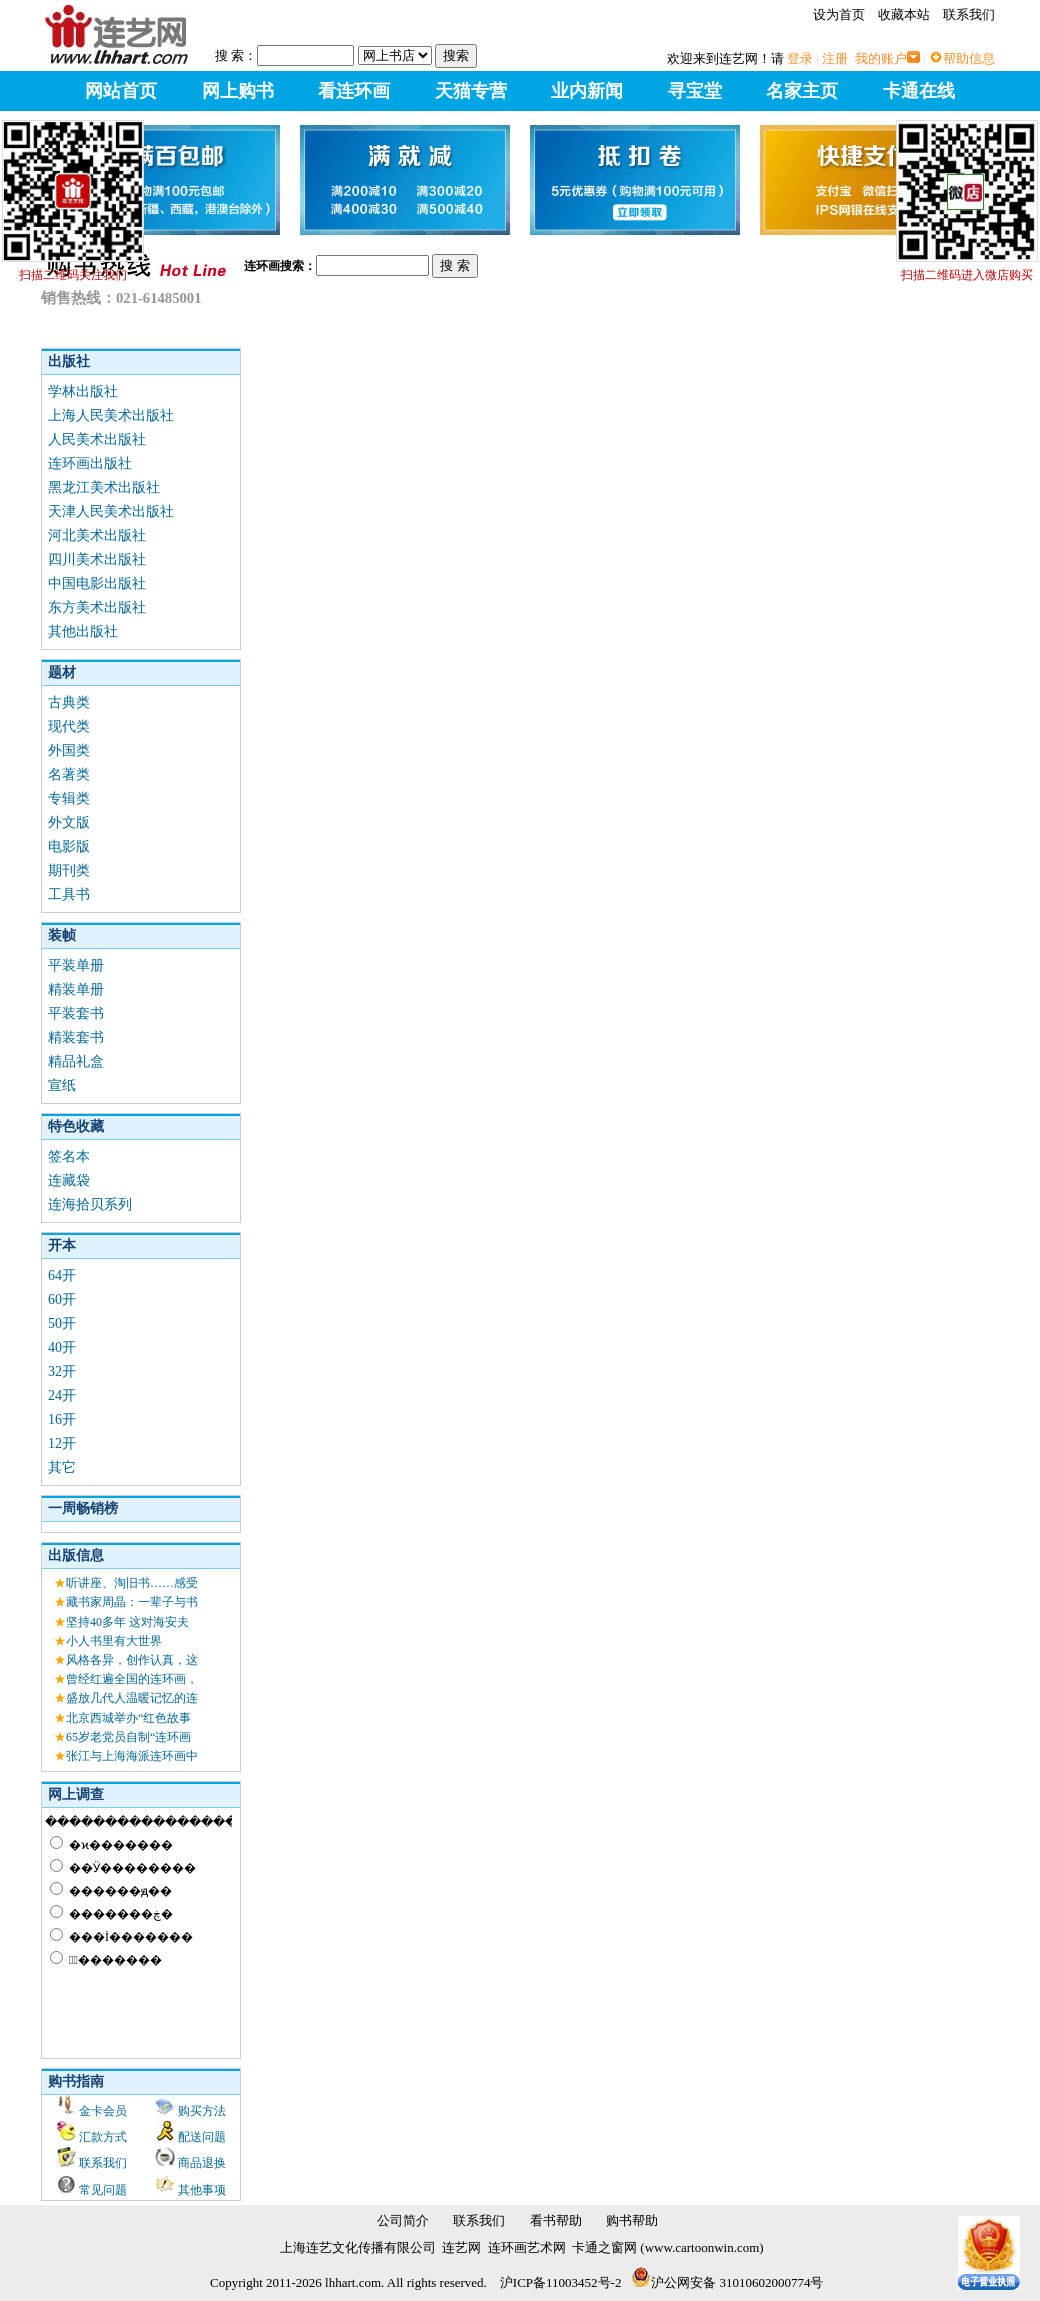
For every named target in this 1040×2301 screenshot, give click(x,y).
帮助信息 (969, 58)
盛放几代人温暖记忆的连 (132, 1698)
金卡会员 (103, 2111)
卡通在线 (919, 91)
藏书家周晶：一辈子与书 (132, 1602)
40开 (62, 1347)
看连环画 (354, 91)
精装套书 (76, 1037)
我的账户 (881, 58)
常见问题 (103, 2190)
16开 (62, 1419)
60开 (62, 1299)
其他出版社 (83, 631)
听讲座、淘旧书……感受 (132, 1583)
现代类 (69, 726)
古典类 (69, 702)
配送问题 (202, 2137)
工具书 (69, 894)
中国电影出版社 (97, 583)
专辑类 (69, 798)
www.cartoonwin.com (702, 2247)
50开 (62, 1323)
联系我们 (969, 14)
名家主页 (802, 91)
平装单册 (76, 965)
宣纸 (62, 1085)
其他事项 (202, 2190)
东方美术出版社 (97, 607)
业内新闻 (587, 91)
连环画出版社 (90, 463)
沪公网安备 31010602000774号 (727, 2282)
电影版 (69, 846)
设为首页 (839, 14)
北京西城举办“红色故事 (128, 1718)
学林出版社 (83, 391)
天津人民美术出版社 (111, 511)
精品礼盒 (76, 1061)
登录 (800, 58)
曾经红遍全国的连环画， (132, 1679)
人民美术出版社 (97, 439)
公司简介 (403, 2220)
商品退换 (202, 2163)
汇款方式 (103, 2137)
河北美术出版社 (97, 535)
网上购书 (238, 91)
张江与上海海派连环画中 (132, 1756)
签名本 (69, 1156)
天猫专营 (471, 91)
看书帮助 (556, 2220)
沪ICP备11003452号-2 (561, 2282)
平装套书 (76, 1013)
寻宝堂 (695, 91)
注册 (835, 58)
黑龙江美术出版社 (104, 487)
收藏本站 (904, 14)
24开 (62, 1395)
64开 (62, 1275)
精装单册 (76, 989)
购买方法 (202, 2111)
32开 (62, 1371)
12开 (62, 1443)
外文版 (69, 822)
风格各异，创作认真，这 (132, 1660)
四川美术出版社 (97, 559)
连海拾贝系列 (90, 1204)
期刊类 (69, 870)
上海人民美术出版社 (111, 415)
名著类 (69, 774)
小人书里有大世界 (114, 1641)
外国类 (69, 750)
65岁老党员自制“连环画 (128, 1737)
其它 (62, 1467)
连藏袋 (69, 1180)
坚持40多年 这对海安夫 (127, 1622)
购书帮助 (632, 2220)
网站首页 (121, 91)
